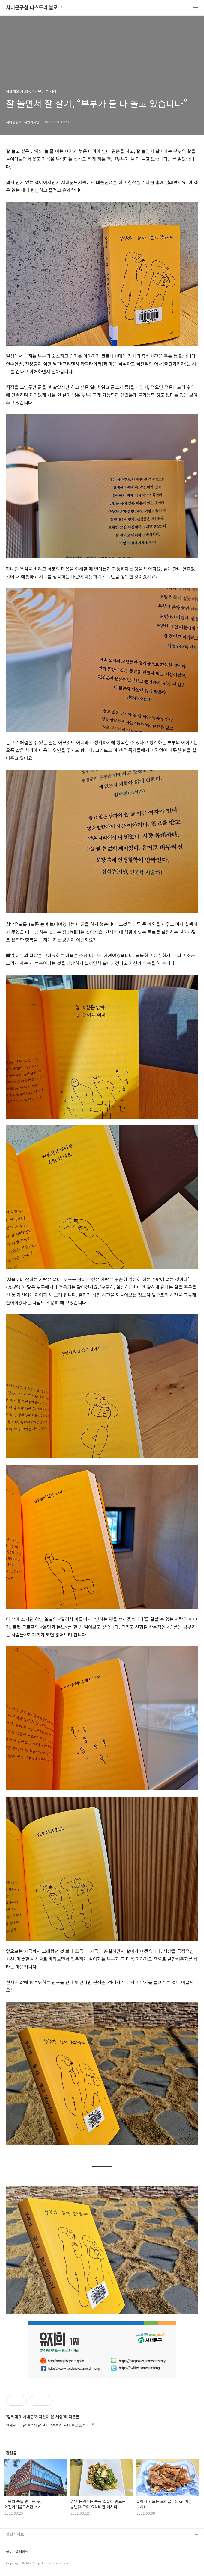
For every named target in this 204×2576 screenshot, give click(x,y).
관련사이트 (15, 2534)
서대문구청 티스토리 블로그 (34, 7)
